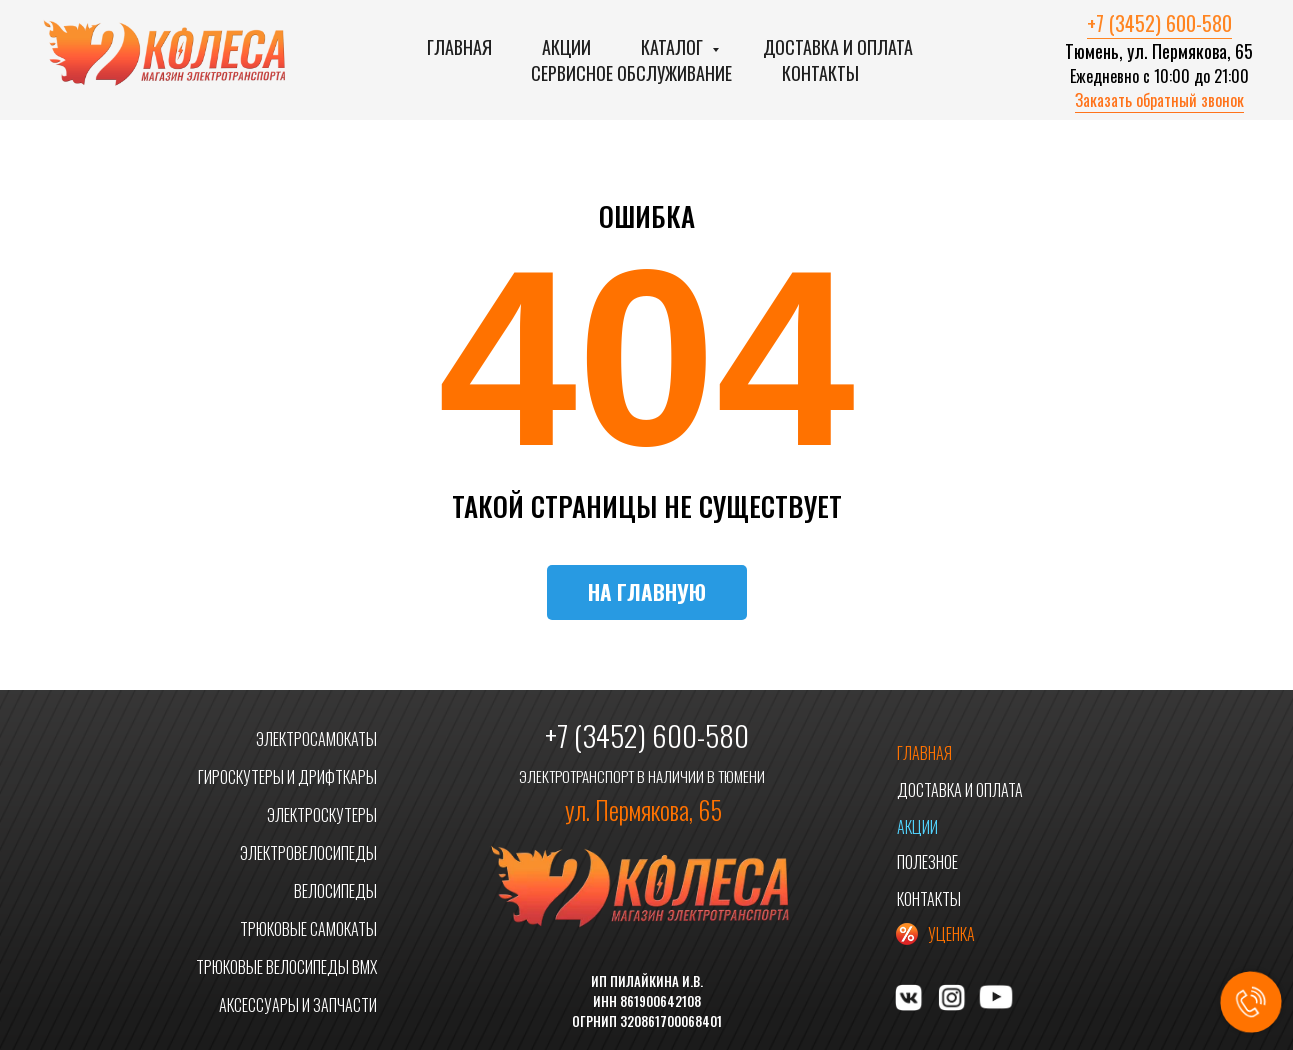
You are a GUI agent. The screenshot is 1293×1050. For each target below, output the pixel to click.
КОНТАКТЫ (929, 899)
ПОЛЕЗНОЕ (927, 862)
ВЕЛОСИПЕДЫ (335, 891)
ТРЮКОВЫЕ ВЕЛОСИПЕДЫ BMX (286, 967)
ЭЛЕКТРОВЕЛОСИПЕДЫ (308, 853)
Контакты (820, 73)
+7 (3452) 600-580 (1159, 23)
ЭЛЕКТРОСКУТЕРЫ (322, 815)
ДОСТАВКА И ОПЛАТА (960, 790)
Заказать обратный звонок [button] (1159, 100)
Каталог (674, 47)
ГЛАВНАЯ (924, 753)
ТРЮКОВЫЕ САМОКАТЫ (308, 929)
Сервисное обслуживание (631, 73)
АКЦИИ (917, 827)
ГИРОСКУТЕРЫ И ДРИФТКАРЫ (287, 777)
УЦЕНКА (951, 934)
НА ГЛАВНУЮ (647, 591)
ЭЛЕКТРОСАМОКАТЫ (316, 739)
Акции (566, 47)
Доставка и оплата (838, 47)
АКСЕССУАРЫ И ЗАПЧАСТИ (298, 1005)
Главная (459, 47)
